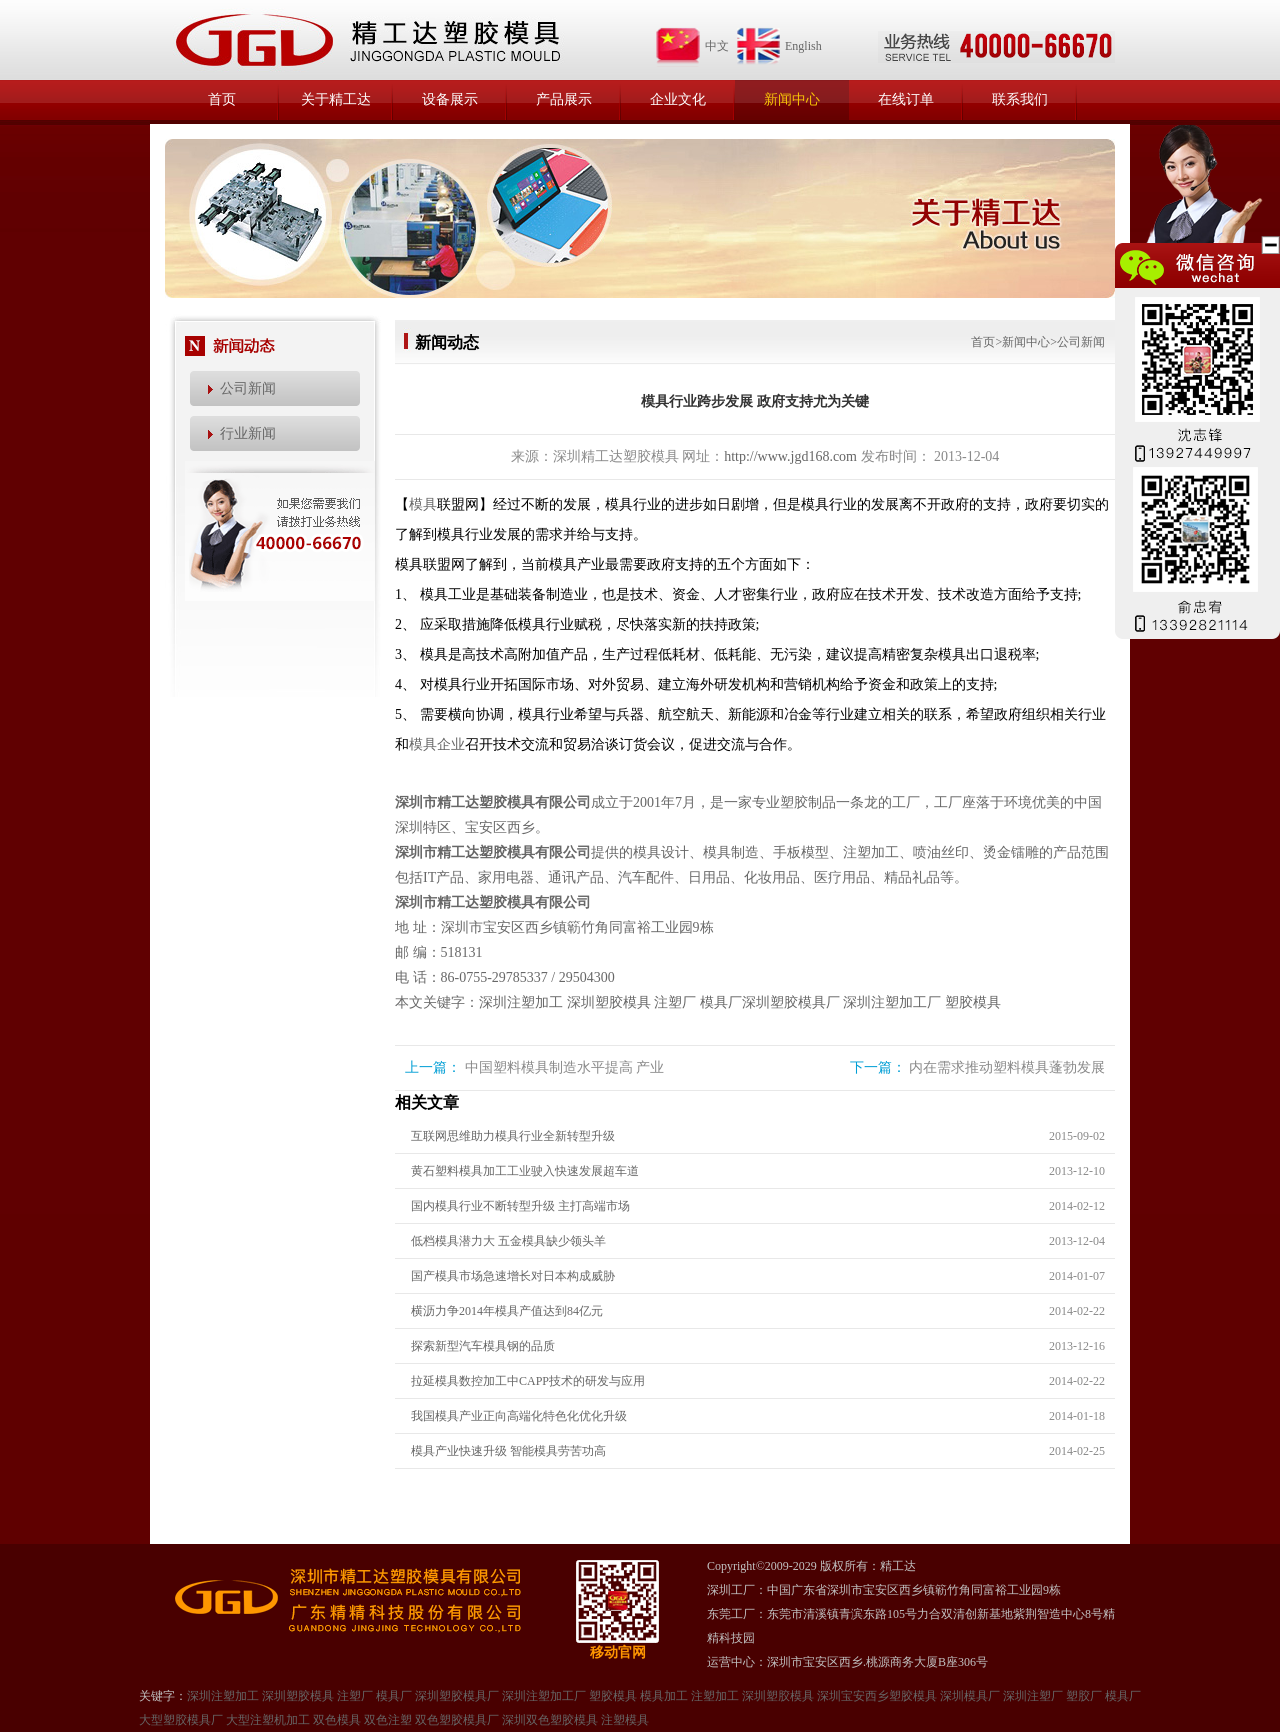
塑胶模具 (973, 1002)
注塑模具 (625, 1720)
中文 (692, 46)
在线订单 (906, 99)
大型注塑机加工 (268, 1720)
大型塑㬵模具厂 (181, 1720)
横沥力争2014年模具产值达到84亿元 (507, 1311)
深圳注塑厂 (1033, 1696)
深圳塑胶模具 (609, 1002)
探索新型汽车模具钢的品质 (483, 1346)
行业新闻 (248, 433)
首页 (222, 99)
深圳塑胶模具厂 (791, 1002)
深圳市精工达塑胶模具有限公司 (493, 802)
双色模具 (337, 1720)
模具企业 (437, 744)
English (778, 46)
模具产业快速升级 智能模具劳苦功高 (508, 1451)
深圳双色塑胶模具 (550, 1720)
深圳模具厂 (970, 1696)
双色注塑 (388, 1720)
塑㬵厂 (1084, 1696)
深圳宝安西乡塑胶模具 (877, 1696)
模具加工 (664, 1696)
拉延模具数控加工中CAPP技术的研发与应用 (528, 1381)
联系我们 (1020, 99)
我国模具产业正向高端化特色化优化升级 (519, 1416)
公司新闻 (248, 388)
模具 (423, 504)
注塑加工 (715, 1696)
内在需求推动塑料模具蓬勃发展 (1007, 1067)
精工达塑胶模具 (367, 40)
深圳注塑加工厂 (892, 1002)
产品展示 (564, 99)
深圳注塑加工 (521, 1002)
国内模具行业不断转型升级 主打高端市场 (520, 1206)
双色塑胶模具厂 (457, 1720)
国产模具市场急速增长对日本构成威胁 (513, 1276)
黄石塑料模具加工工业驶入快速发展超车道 (525, 1171)
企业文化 (678, 99)
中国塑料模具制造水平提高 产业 (565, 1067)
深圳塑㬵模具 (778, 1696)
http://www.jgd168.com (790, 456)
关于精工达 (336, 99)
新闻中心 (792, 99)
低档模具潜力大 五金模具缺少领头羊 (508, 1241)
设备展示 (450, 99)
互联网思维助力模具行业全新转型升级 (513, 1136)
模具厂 (721, 1002)
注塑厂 (675, 1002)
